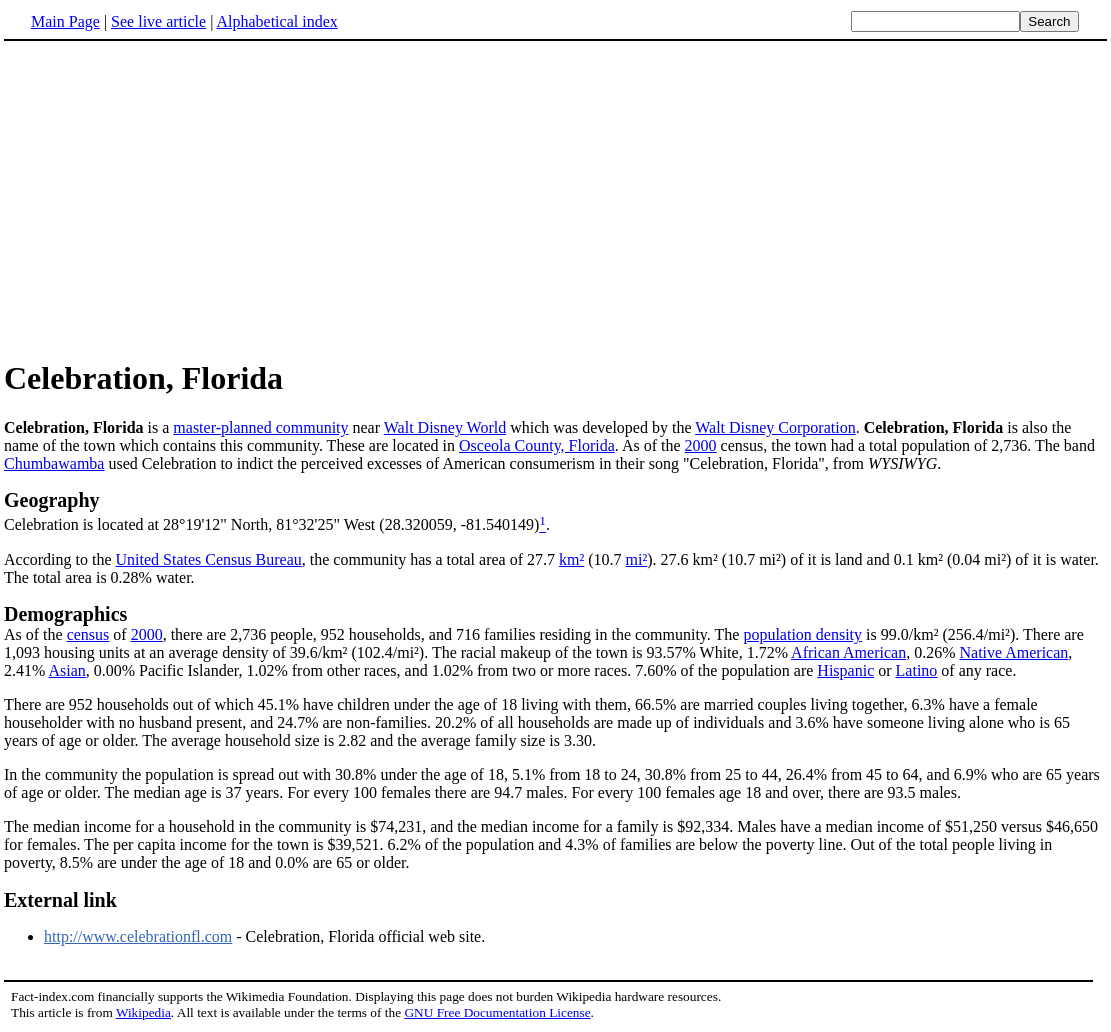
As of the (35, 634)
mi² (637, 559)
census (88, 634)
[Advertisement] (172, 199)
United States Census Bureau (209, 559)
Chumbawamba (54, 463)
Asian (66, 670)
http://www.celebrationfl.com (138, 936)
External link (60, 900)
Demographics (65, 614)
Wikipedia (143, 1012)
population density (802, 634)
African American (848, 652)
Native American (1013, 652)
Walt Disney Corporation (775, 427)
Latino (917, 670)
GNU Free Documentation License (497, 1012)
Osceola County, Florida (537, 445)
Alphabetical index (276, 21)
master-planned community (260, 427)
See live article (158, 21)
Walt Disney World (445, 427)
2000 (701, 445)
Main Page (65, 21)
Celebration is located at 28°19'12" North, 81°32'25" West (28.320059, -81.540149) (271, 525)
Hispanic (845, 670)
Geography (52, 500)
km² (571, 559)
